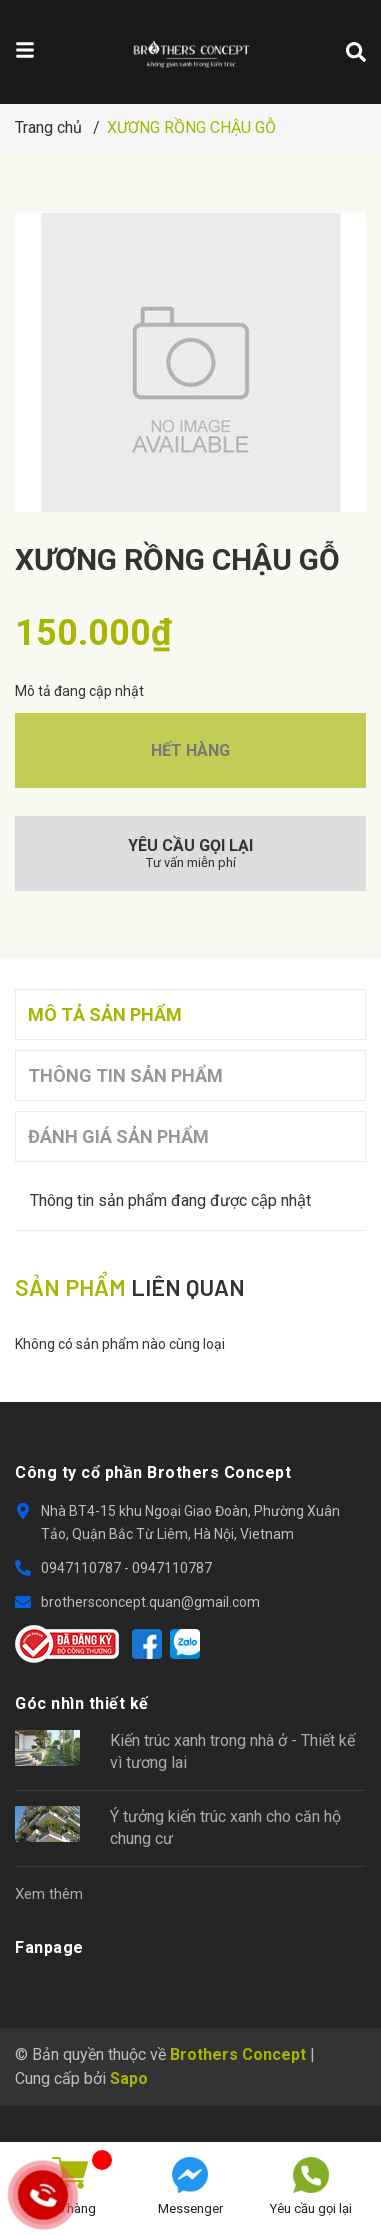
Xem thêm (49, 1894)
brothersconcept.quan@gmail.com (150, 1602)
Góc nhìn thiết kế (82, 1703)
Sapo (129, 2078)
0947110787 (82, 1568)
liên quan (130, 1287)
